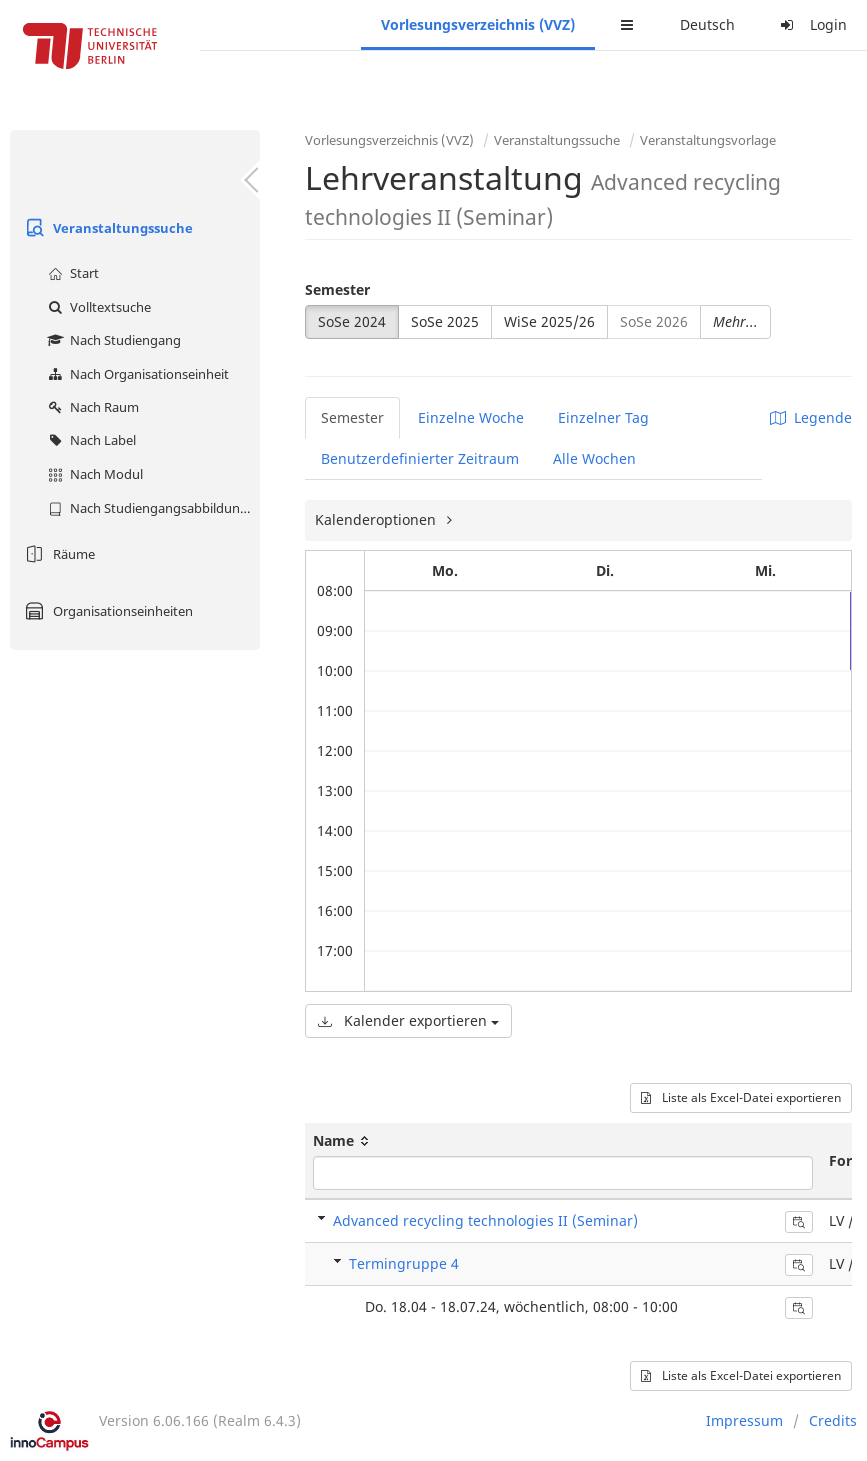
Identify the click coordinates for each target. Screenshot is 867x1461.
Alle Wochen (594, 458)
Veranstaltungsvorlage (708, 140)
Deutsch (707, 24)
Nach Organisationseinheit (136, 374)
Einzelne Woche (471, 417)
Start (71, 273)
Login (811, 24)
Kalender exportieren (408, 1020)
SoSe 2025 (445, 321)
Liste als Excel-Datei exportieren (741, 1097)
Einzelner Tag (603, 417)
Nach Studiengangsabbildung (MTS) (151, 508)
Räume (57, 554)
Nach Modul (93, 474)
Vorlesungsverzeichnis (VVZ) (478, 24)
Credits (833, 1420)
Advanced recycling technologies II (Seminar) (485, 1220)
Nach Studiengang (112, 340)
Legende (811, 417)
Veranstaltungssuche (106, 228)
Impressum (744, 1420)
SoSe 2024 (352, 321)
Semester (337, 289)
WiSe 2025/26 (549, 321)
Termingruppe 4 (404, 1263)
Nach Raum (91, 407)
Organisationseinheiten (106, 611)
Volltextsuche (97, 307)
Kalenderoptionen (377, 519)
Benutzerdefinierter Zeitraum (420, 458)
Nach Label (89, 440)
